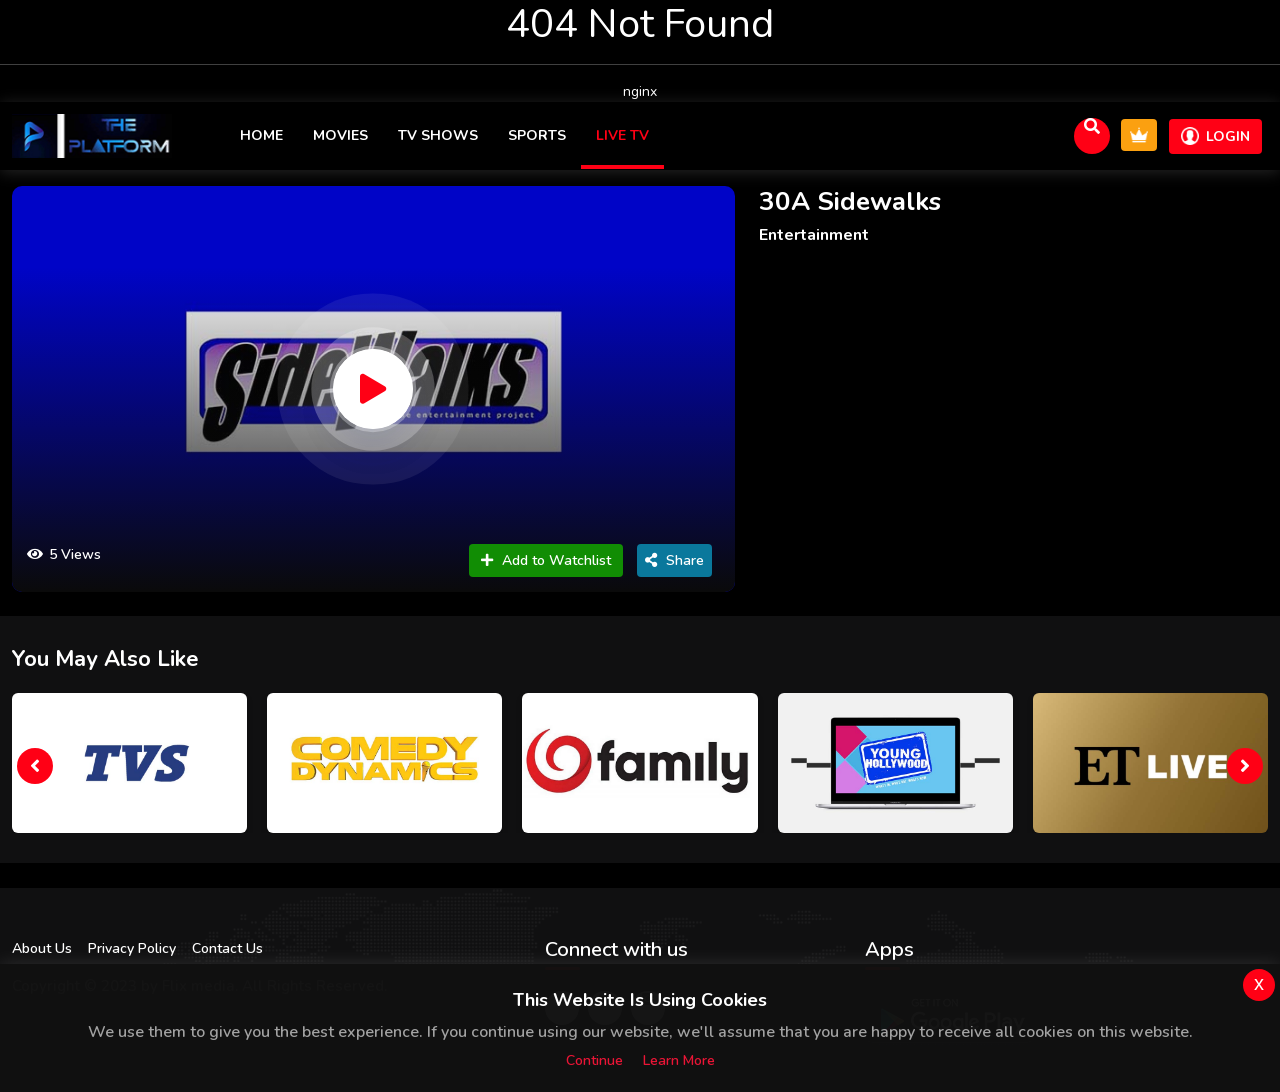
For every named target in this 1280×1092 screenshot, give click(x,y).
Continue (594, 1060)
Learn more (679, 1060)
